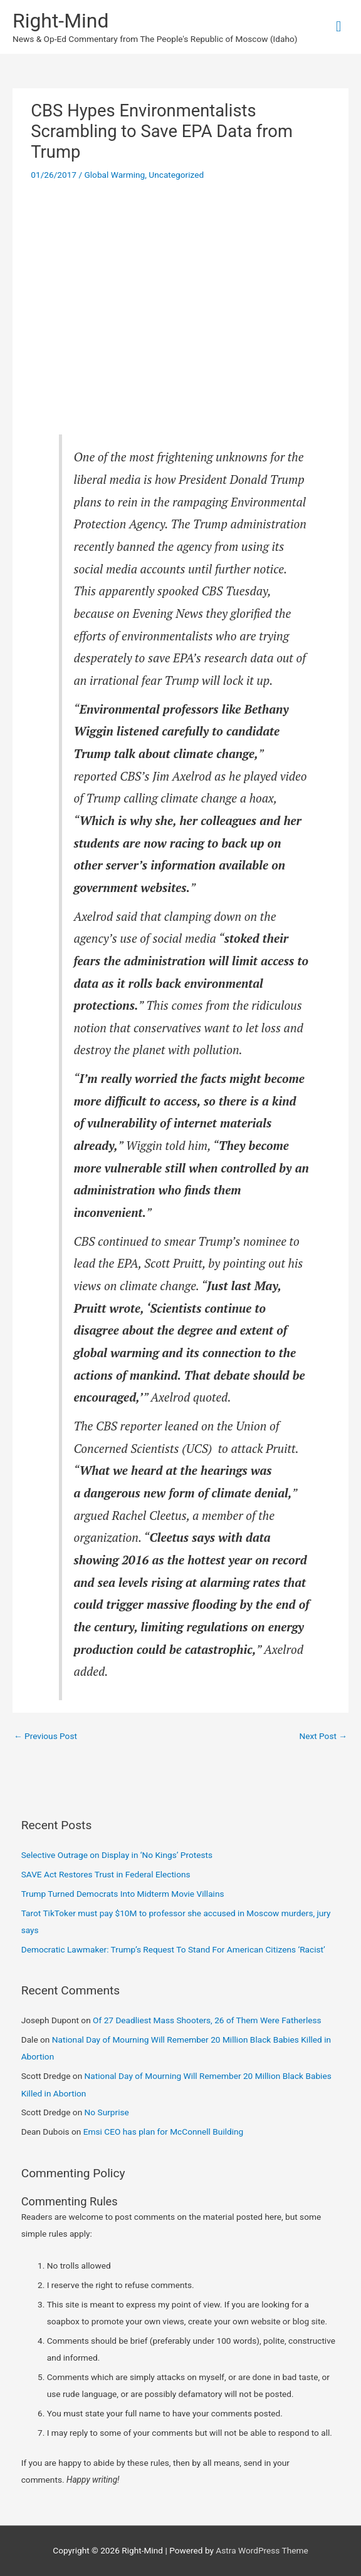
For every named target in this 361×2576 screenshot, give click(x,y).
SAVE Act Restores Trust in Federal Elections (106, 1874)
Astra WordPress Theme (262, 2550)
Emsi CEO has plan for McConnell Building (163, 2132)
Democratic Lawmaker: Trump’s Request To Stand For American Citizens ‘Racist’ (173, 1949)
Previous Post (45, 1736)
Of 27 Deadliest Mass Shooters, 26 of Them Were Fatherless (207, 2020)
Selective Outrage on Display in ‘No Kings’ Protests (116, 1855)
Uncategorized (176, 175)
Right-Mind (60, 21)
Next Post (323, 1736)
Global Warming (114, 175)
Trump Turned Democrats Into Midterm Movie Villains (122, 1894)
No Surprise (107, 2112)
